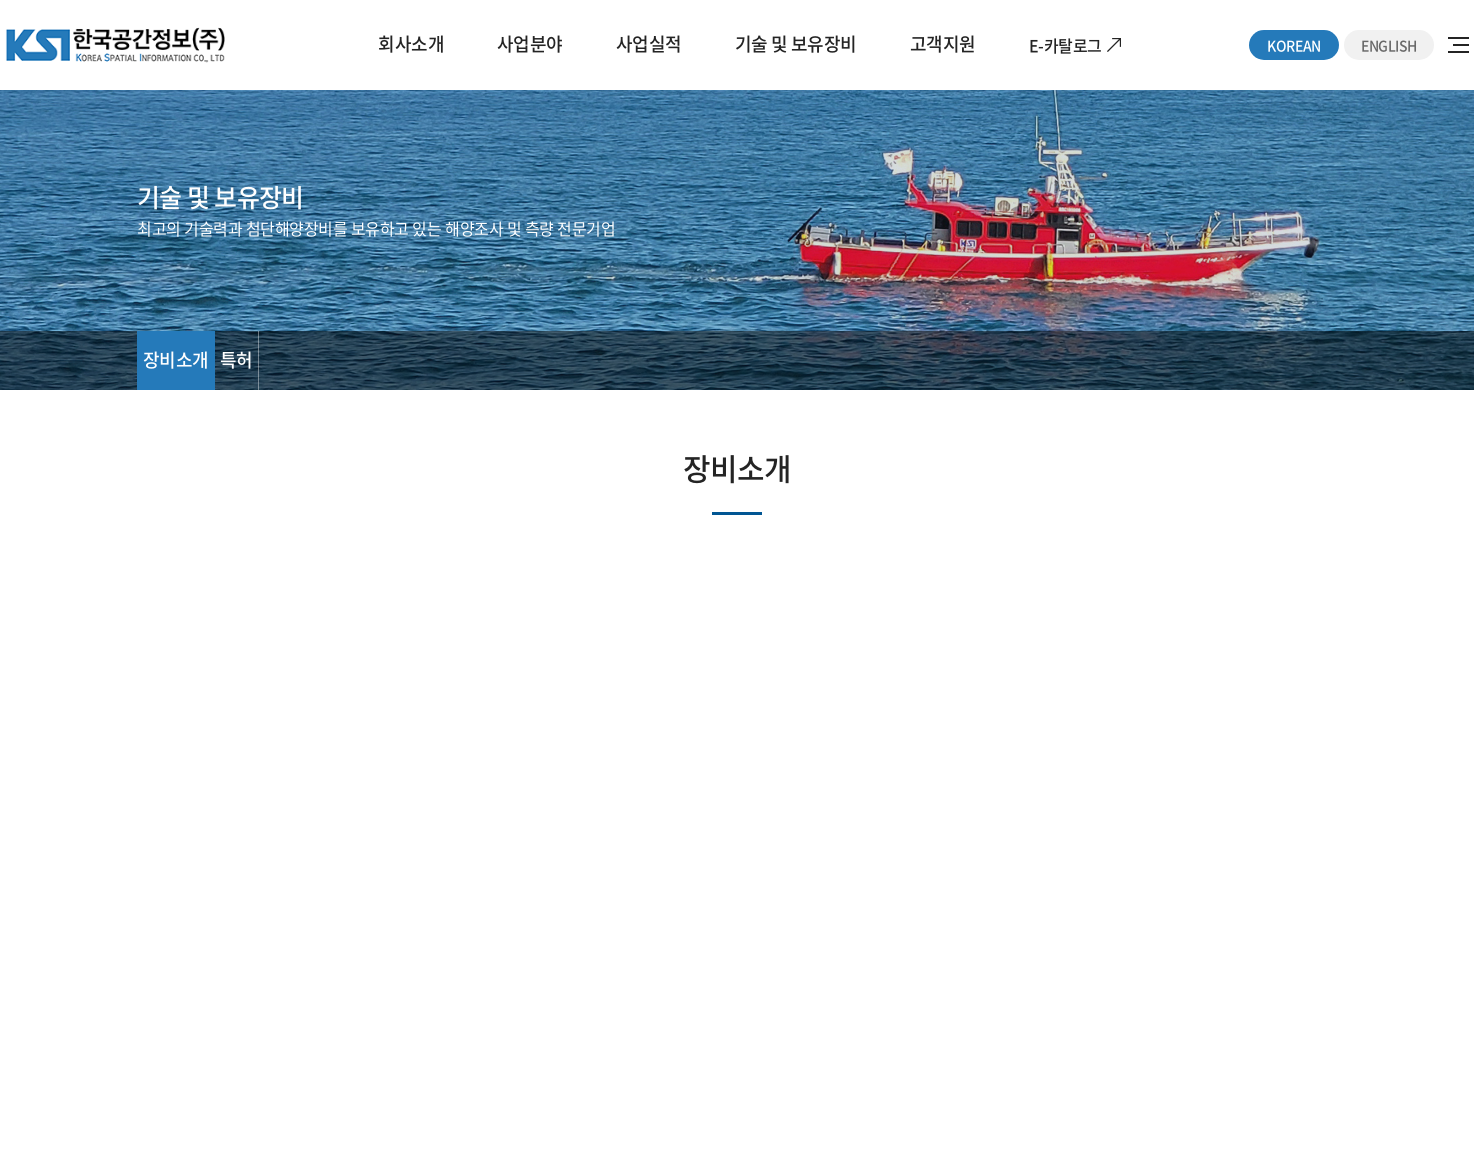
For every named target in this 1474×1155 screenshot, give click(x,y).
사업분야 (530, 43)
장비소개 (176, 359)
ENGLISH (1389, 45)
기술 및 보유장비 (796, 43)
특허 (236, 359)
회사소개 (411, 43)
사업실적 (649, 43)
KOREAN (1293, 45)
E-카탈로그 (1065, 45)
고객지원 (943, 43)
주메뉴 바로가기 (0, 0)
